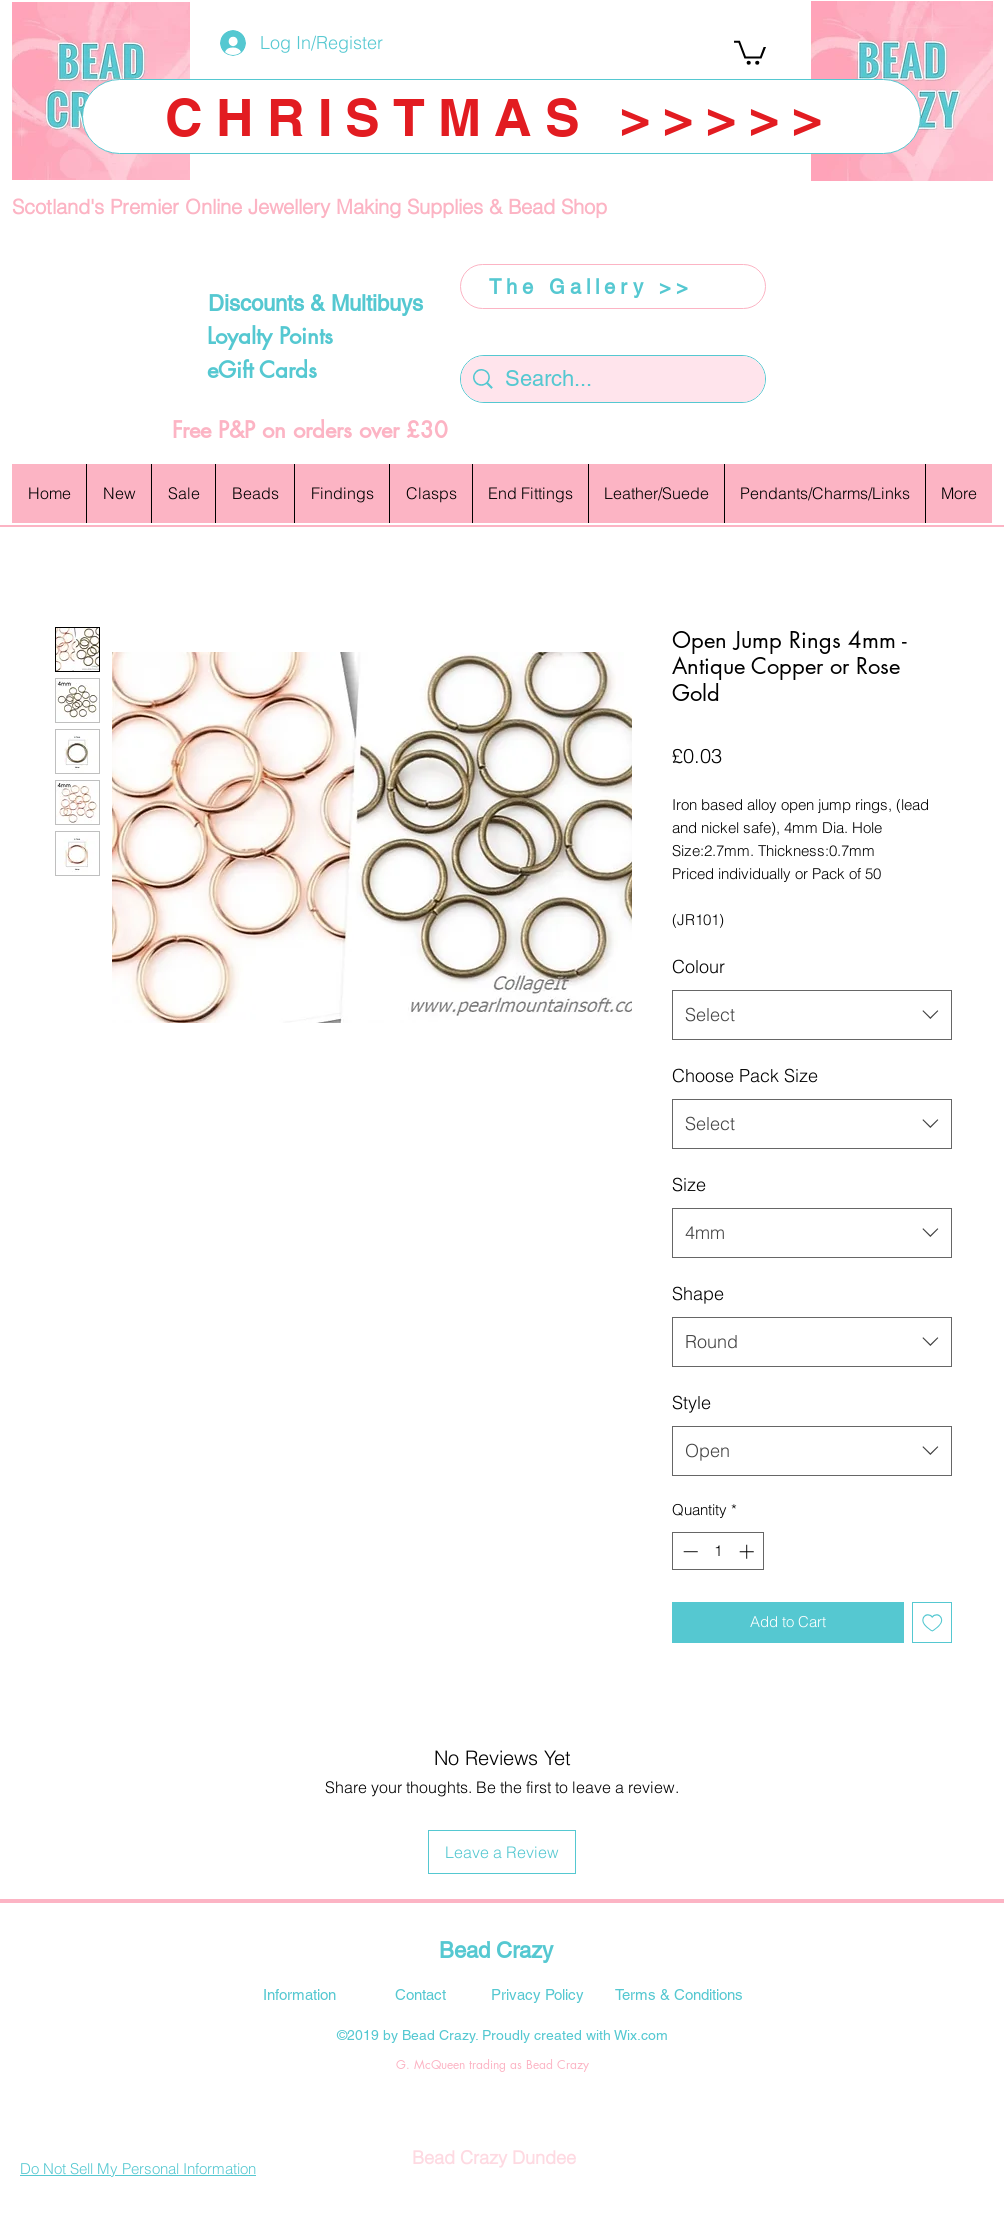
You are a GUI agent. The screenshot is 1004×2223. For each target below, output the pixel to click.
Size (689, 1184)
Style (691, 1402)
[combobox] (812, 1015)
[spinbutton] (718, 1551)
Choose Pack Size (745, 1075)
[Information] (299, 1994)
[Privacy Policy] (537, 1994)
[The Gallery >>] (613, 286)
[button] (750, 51)
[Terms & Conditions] (679, 1994)
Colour (698, 966)
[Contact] (420, 1994)
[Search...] (614, 379)
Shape (698, 1293)
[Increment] (748, 1551)
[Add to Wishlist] (932, 1622)
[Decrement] (688, 1551)
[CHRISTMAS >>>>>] (501, 116)
